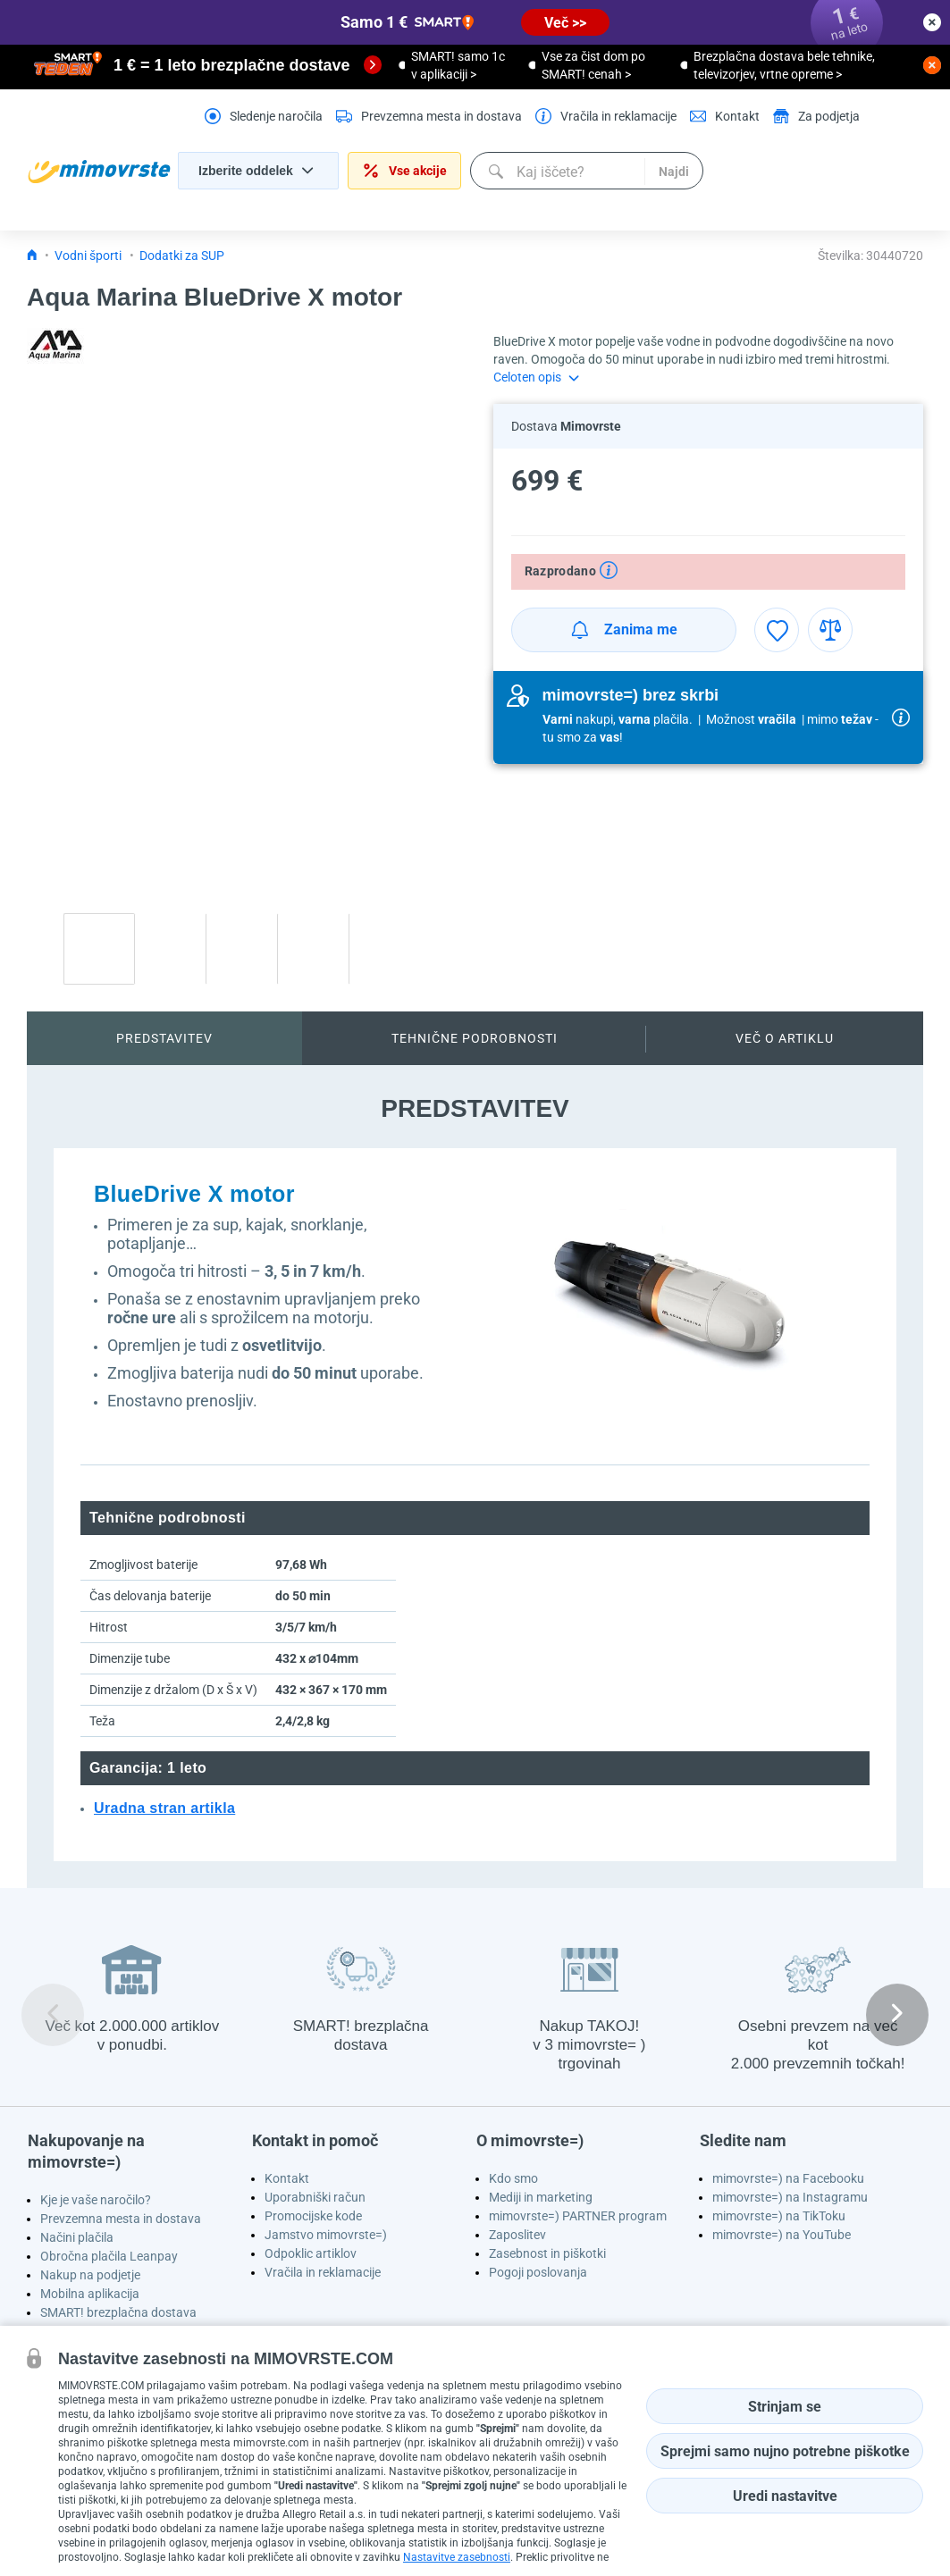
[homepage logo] (99, 171)
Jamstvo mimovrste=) (326, 2235)
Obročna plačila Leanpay (109, 2256)
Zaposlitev (517, 2235)
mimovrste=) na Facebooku (788, 2178)
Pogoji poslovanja (538, 2272)
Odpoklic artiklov (311, 2253)
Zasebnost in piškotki (547, 2253)
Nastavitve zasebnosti (456, 2557)
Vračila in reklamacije (323, 2272)
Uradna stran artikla (164, 1808)
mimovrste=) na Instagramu (790, 2197)
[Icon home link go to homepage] (32, 255)
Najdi (674, 171)
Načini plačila (76, 2237)
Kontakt (287, 2178)
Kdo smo (513, 2178)
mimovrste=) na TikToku (778, 2216)
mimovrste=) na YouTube (781, 2235)
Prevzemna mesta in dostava (120, 2218)
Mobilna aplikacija (89, 2294)
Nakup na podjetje (90, 2275)
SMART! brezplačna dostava (118, 2312)
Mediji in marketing (541, 2197)
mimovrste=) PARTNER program (578, 2216)
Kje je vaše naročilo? (95, 2200)
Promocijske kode (313, 2216)
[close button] (932, 22)
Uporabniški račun (315, 2197)
